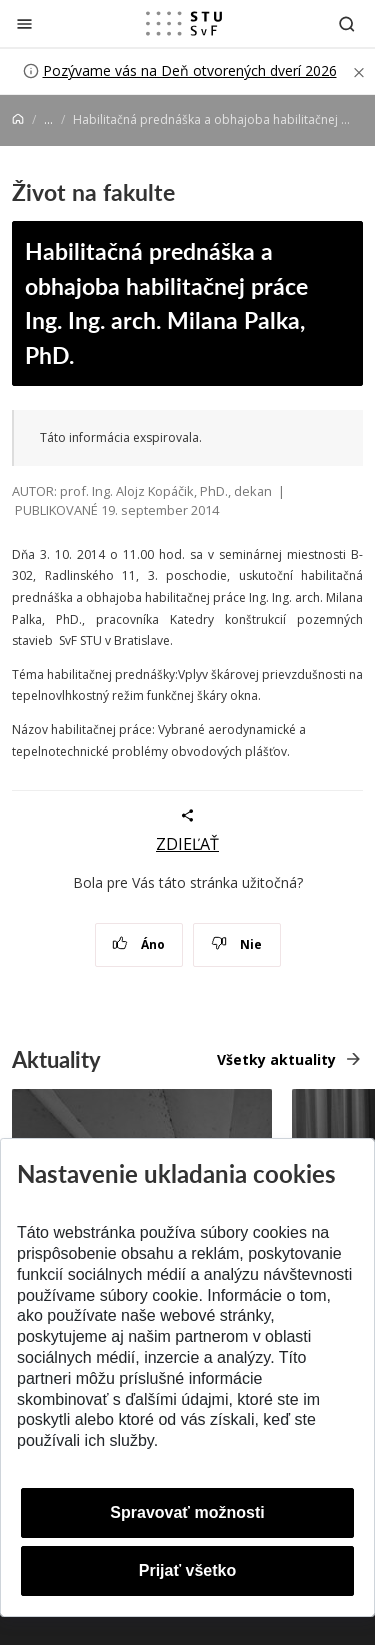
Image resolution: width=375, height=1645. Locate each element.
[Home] (18, 119)
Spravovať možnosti (187, 1512)
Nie (236, 944)
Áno (138, 944)
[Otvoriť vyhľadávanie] (347, 23)
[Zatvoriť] (24, 23)
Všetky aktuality (276, 1059)
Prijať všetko (188, 1570)
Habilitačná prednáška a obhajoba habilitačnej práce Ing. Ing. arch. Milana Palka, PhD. (166, 302)
